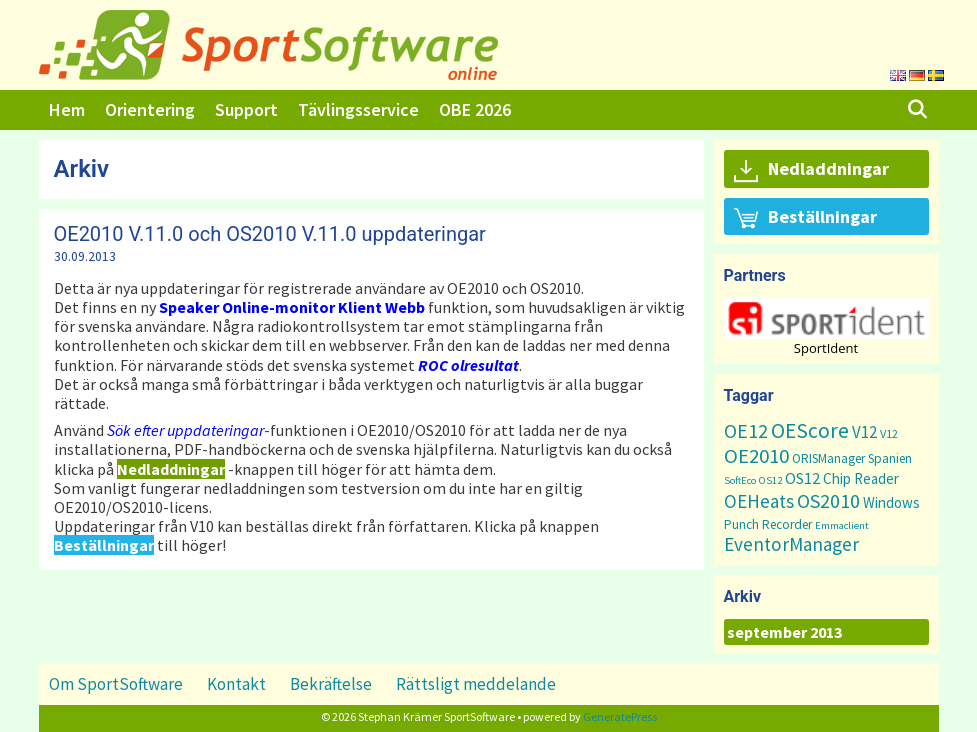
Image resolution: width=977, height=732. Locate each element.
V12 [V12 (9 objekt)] (864, 432)
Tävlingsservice (358, 109)
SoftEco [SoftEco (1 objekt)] (740, 480)
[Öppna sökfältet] (916, 110)
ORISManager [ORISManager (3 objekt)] (828, 458)
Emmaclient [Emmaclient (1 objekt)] (842, 525)
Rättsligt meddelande (476, 684)
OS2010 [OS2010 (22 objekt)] (828, 500)
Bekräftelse (331, 684)
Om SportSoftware (116, 684)
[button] (826, 318)
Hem (67, 109)
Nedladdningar (811, 170)
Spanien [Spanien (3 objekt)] (890, 458)
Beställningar (805, 218)
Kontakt (236, 684)
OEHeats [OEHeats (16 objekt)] (759, 501)
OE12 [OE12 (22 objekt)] (746, 430)
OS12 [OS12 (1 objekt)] (770, 480)
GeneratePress (620, 716)
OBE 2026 (475, 109)
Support (246, 109)
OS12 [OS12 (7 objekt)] (802, 478)
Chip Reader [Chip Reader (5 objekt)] (861, 478)
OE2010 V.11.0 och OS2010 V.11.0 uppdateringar (270, 234)
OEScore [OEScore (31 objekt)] (810, 430)
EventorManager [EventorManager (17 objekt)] (791, 544)
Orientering (150, 109)
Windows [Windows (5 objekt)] (891, 502)
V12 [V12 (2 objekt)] (889, 433)
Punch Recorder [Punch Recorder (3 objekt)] (768, 524)
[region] (826, 326)
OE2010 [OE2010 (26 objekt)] (756, 456)
